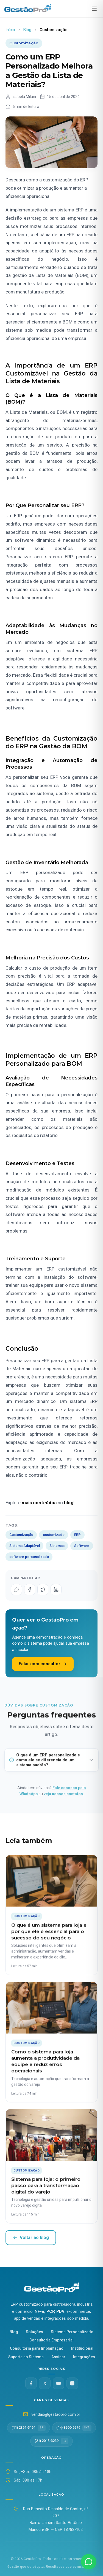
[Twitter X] (45, 2383)
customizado (54, 1535)
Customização (21, 1535)
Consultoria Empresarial (51, 2340)
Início (10, 29)
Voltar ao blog (31, 2237)
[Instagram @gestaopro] (72, 2383)
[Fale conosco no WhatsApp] (88, 2561)
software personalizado (29, 1557)
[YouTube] (58, 2383)
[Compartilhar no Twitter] (42, 1589)
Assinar (58, 2357)
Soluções (34, 2332)
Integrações (84, 2357)
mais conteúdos (39, 1502)
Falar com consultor (43, 1663)
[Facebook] (31, 2383)
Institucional (82, 2348)
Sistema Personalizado (72, 2332)
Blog (27, 29)
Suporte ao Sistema (26, 2357)
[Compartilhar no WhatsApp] (16, 1589)
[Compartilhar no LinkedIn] (56, 1589)
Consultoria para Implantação (36, 2348)
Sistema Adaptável (24, 1546)
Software (81, 1546)
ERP (77, 1535)
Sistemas (57, 1546)
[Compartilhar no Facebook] (29, 1589)
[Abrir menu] (94, 8)
